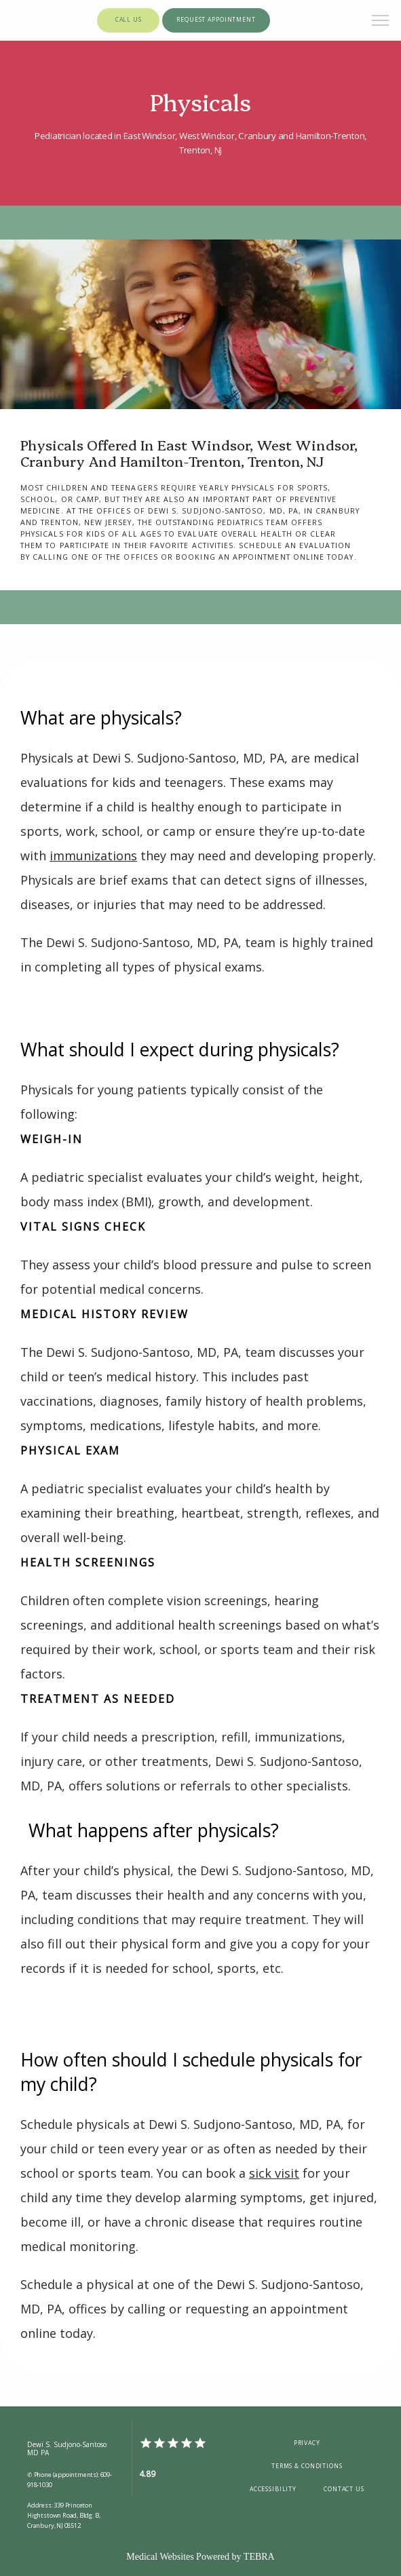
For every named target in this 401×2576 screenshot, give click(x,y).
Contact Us (344, 2489)
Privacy (307, 2443)
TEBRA (259, 2557)
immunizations (93, 855)
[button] (380, 21)
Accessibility (273, 2489)
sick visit (274, 2173)
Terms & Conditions (307, 2466)
